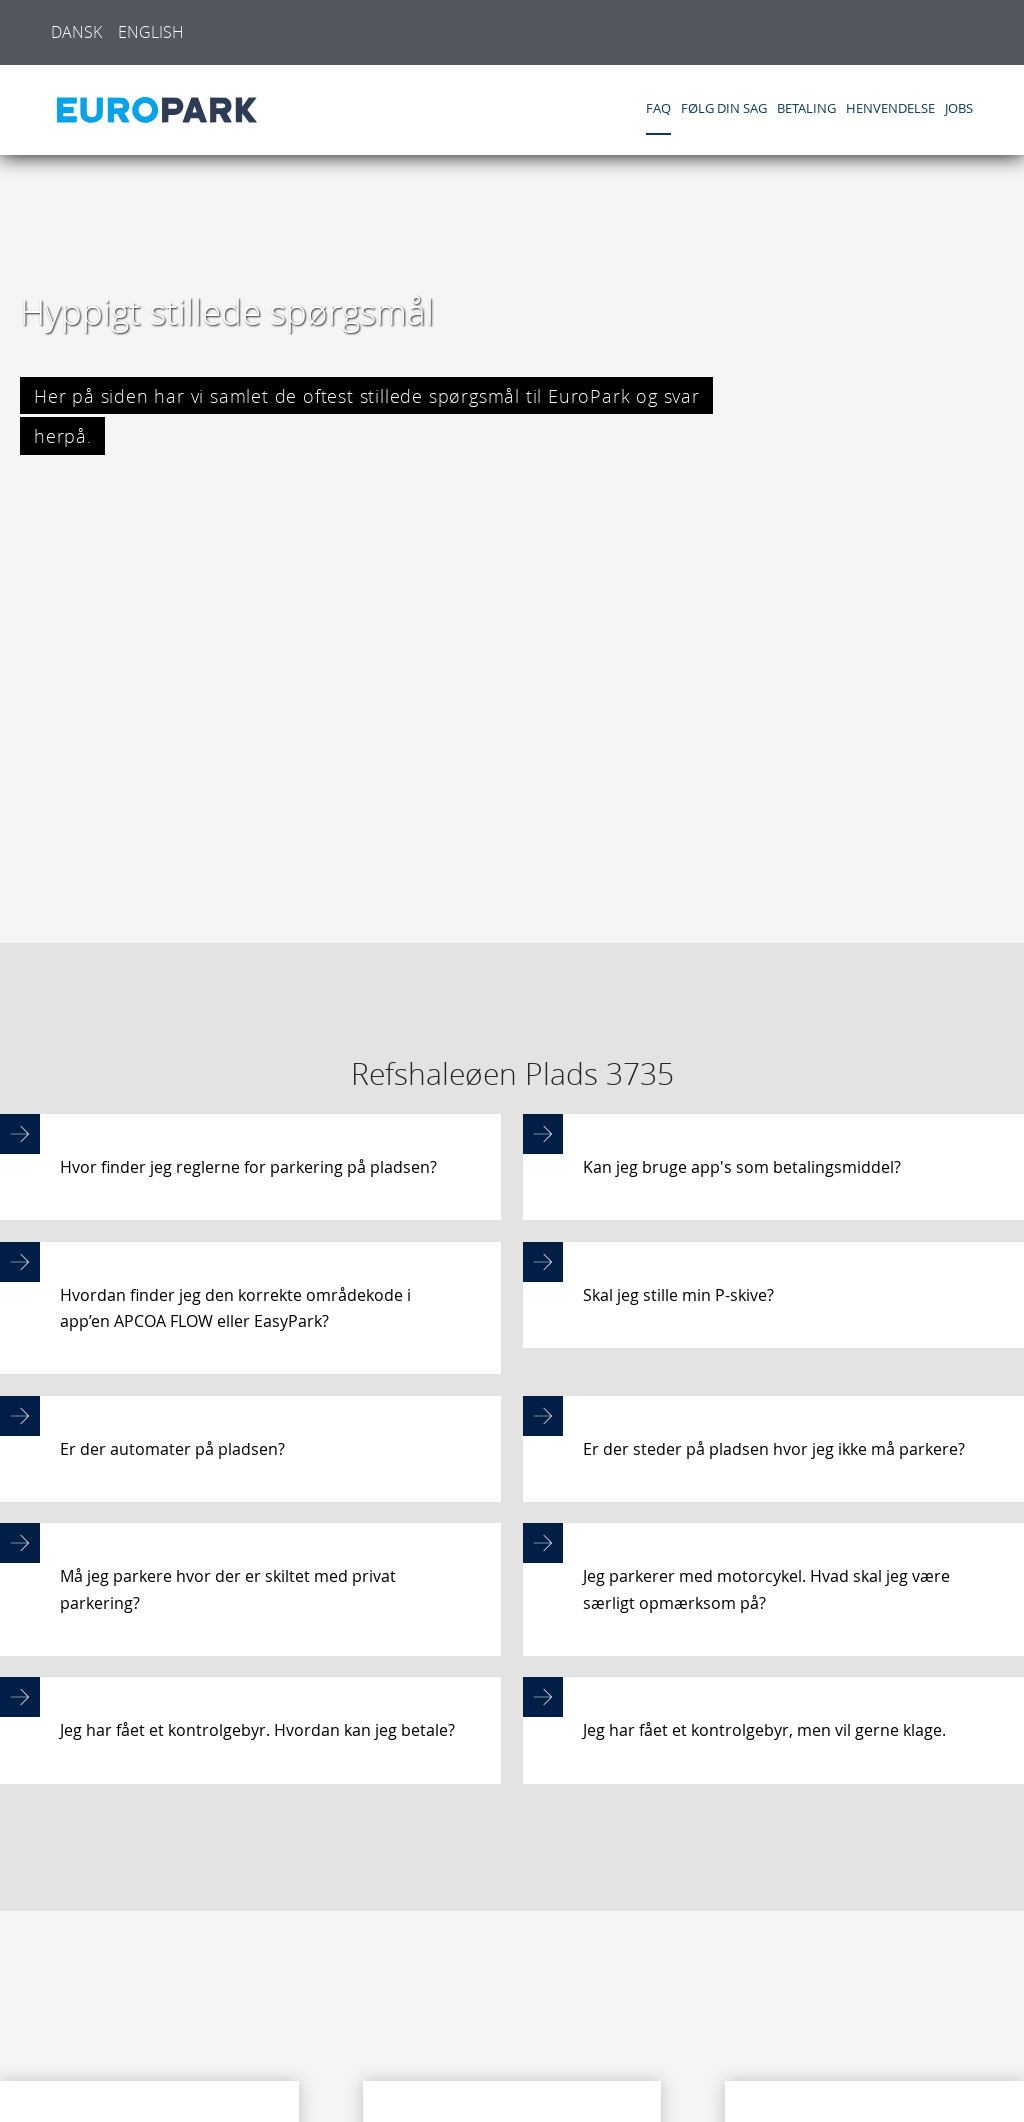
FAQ (658, 108)
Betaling (806, 108)
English (151, 32)
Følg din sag (724, 108)
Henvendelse (890, 108)
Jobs (959, 108)
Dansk (76, 32)
